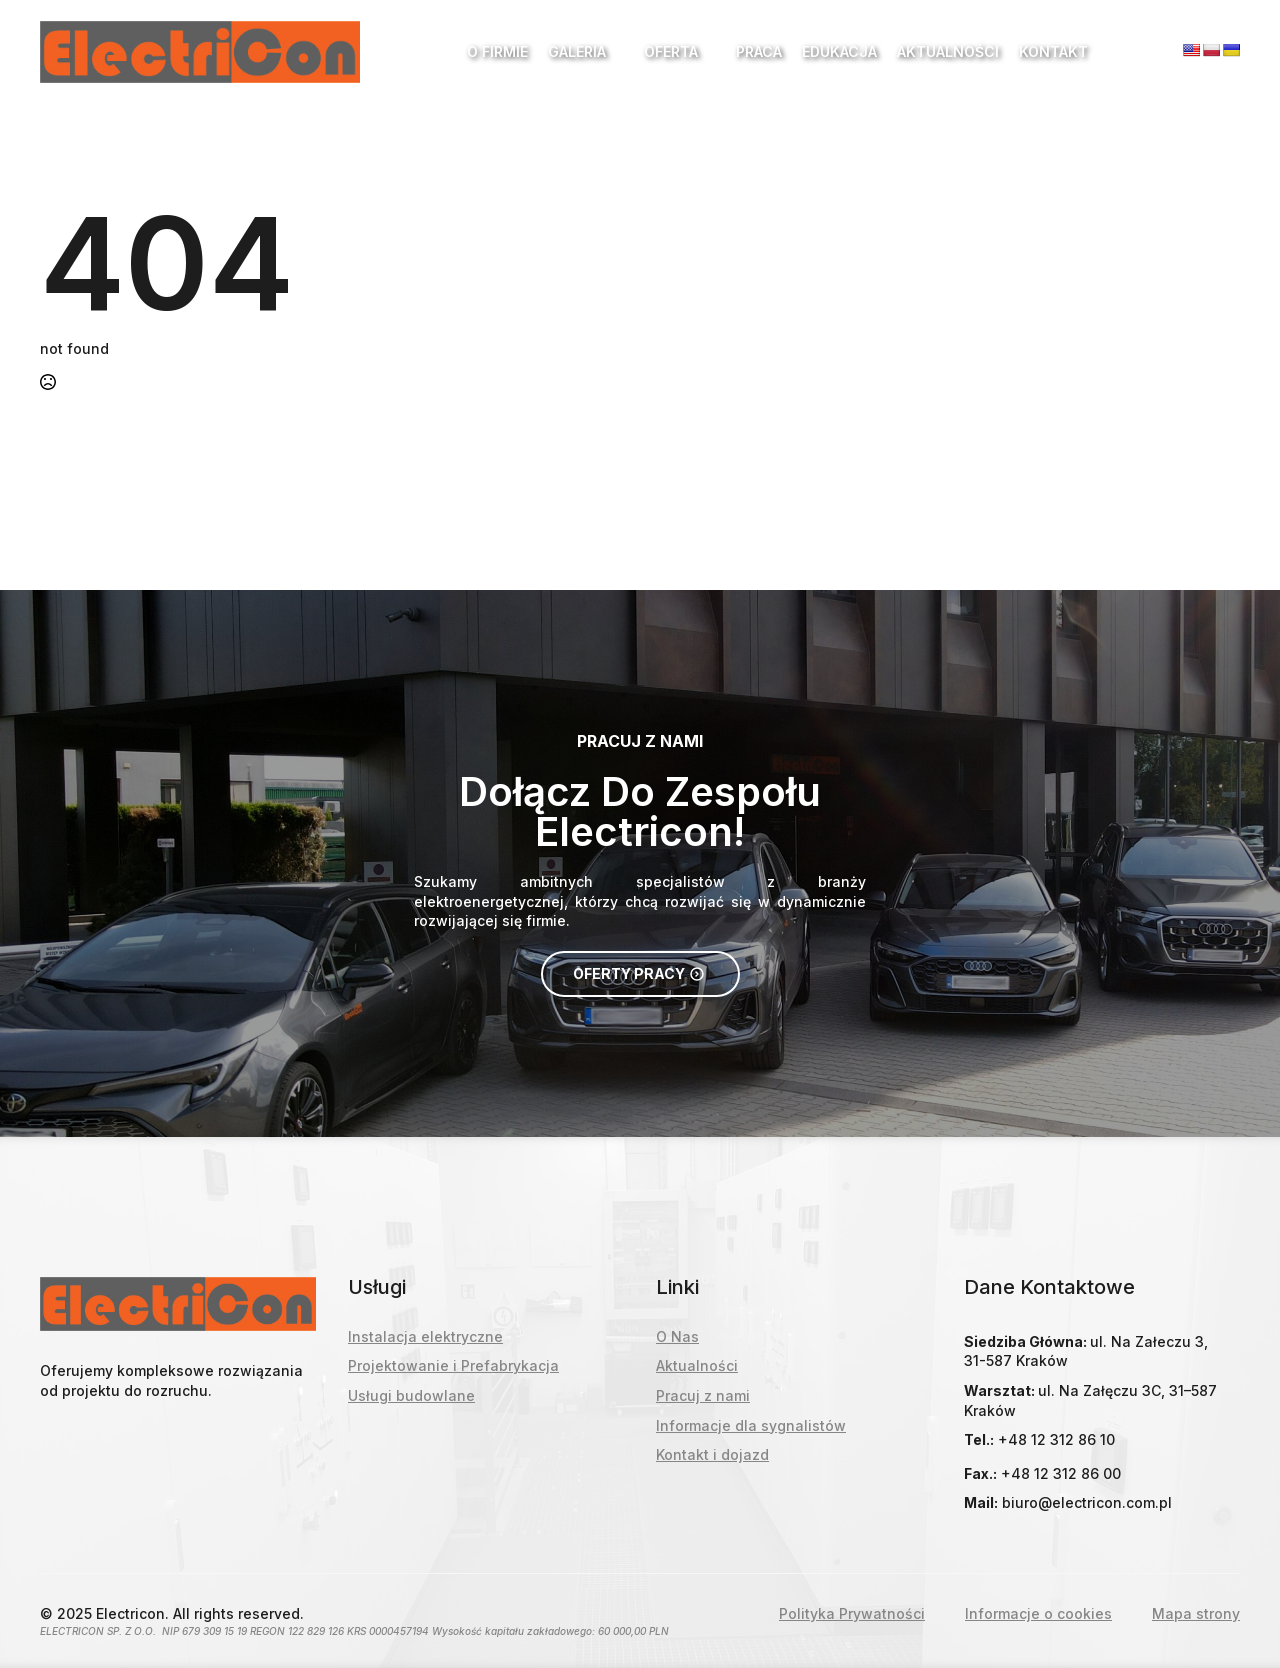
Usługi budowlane (411, 1395)
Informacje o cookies (1038, 1613)
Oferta (671, 51)
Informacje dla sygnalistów (751, 1425)
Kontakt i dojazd (712, 1454)
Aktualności (948, 51)
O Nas (677, 1336)
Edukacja (839, 51)
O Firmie (497, 51)
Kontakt (1053, 51)
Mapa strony (1196, 1613)
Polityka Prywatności (852, 1613)
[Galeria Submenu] (615, 52)
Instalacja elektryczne (425, 1336)
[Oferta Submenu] (707, 52)
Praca (759, 51)
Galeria (577, 51)
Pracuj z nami (703, 1395)
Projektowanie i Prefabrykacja (453, 1365)
